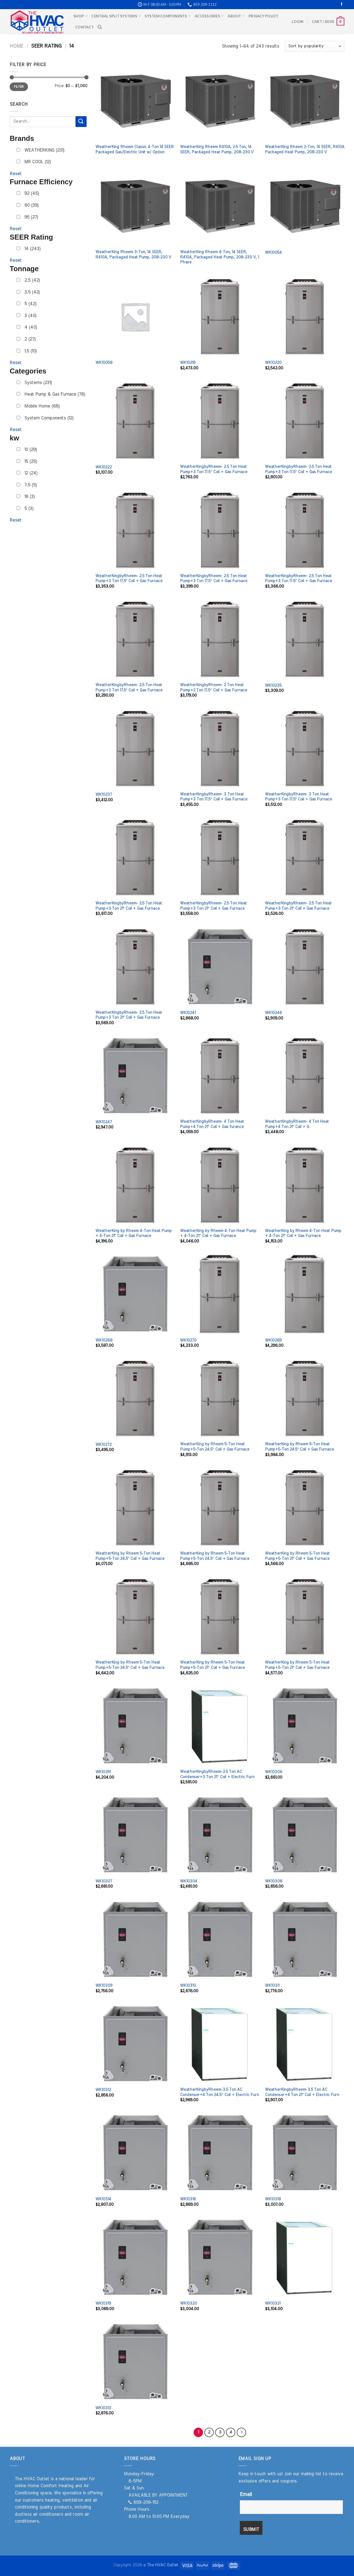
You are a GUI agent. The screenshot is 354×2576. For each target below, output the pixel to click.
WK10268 (103, 1340)
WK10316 (188, 2199)
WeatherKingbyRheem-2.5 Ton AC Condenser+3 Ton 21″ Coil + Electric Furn (217, 1774)
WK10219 (187, 362)
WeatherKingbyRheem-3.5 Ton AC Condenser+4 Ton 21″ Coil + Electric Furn (302, 2092)
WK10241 (188, 1013)
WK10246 (273, 1013)
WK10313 (103, 2408)
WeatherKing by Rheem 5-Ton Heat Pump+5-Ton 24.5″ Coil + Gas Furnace (214, 1446)
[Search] (100, 27)
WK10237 (103, 794)
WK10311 (272, 1985)
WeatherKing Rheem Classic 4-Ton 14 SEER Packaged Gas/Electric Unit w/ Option (134, 149)
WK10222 (103, 467)
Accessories (209, 16)
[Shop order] (314, 46)
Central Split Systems (116, 16)
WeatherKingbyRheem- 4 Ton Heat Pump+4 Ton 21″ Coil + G (297, 1124)
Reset (16, 174)
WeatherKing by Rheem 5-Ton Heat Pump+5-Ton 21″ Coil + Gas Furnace (297, 1556)
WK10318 (273, 2199)
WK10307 (103, 1881)
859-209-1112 (143, 2502)
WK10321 (272, 2303)
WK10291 (103, 1772)
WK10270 (188, 1340)
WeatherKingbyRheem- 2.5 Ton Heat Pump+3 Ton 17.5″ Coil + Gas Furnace (213, 469)
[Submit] (81, 121)
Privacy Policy (263, 16)
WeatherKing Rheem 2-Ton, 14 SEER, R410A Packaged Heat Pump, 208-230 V (304, 149)
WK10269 (273, 1340)
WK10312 (103, 2090)
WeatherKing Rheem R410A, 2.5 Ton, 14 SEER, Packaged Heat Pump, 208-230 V (216, 149)
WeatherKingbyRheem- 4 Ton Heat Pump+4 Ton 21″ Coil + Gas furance (212, 1124)
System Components (168, 16)
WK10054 (273, 252)
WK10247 (103, 1122)
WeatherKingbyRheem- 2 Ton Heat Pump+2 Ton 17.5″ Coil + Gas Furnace (213, 687)
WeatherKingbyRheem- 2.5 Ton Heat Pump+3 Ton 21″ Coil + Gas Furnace (128, 905)
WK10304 (188, 1881)
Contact (84, 27)
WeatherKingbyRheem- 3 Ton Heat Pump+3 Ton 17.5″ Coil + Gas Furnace (213, 796)
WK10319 (103, 2303)
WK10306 (273, 1772)
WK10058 (103, 362)
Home (16, 46)
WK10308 (273, 1881)
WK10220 (273, 362)
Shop (80, 16)
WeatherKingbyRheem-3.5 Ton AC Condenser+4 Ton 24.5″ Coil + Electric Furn (219, 2092)
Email (246, 2494)
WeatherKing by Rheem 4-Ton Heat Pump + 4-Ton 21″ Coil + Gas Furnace (133, 1233)
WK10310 (188, 1985)
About (236, 16)
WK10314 (103, 2199)
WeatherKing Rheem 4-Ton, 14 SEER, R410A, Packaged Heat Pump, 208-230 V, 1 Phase (219, 257)
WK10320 (188, 2303)
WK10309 (103, 1985)
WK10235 (273, 685)
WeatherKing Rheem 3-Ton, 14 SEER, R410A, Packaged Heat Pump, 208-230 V (133, 254)
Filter (19, 86)
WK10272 (103, 1445)
